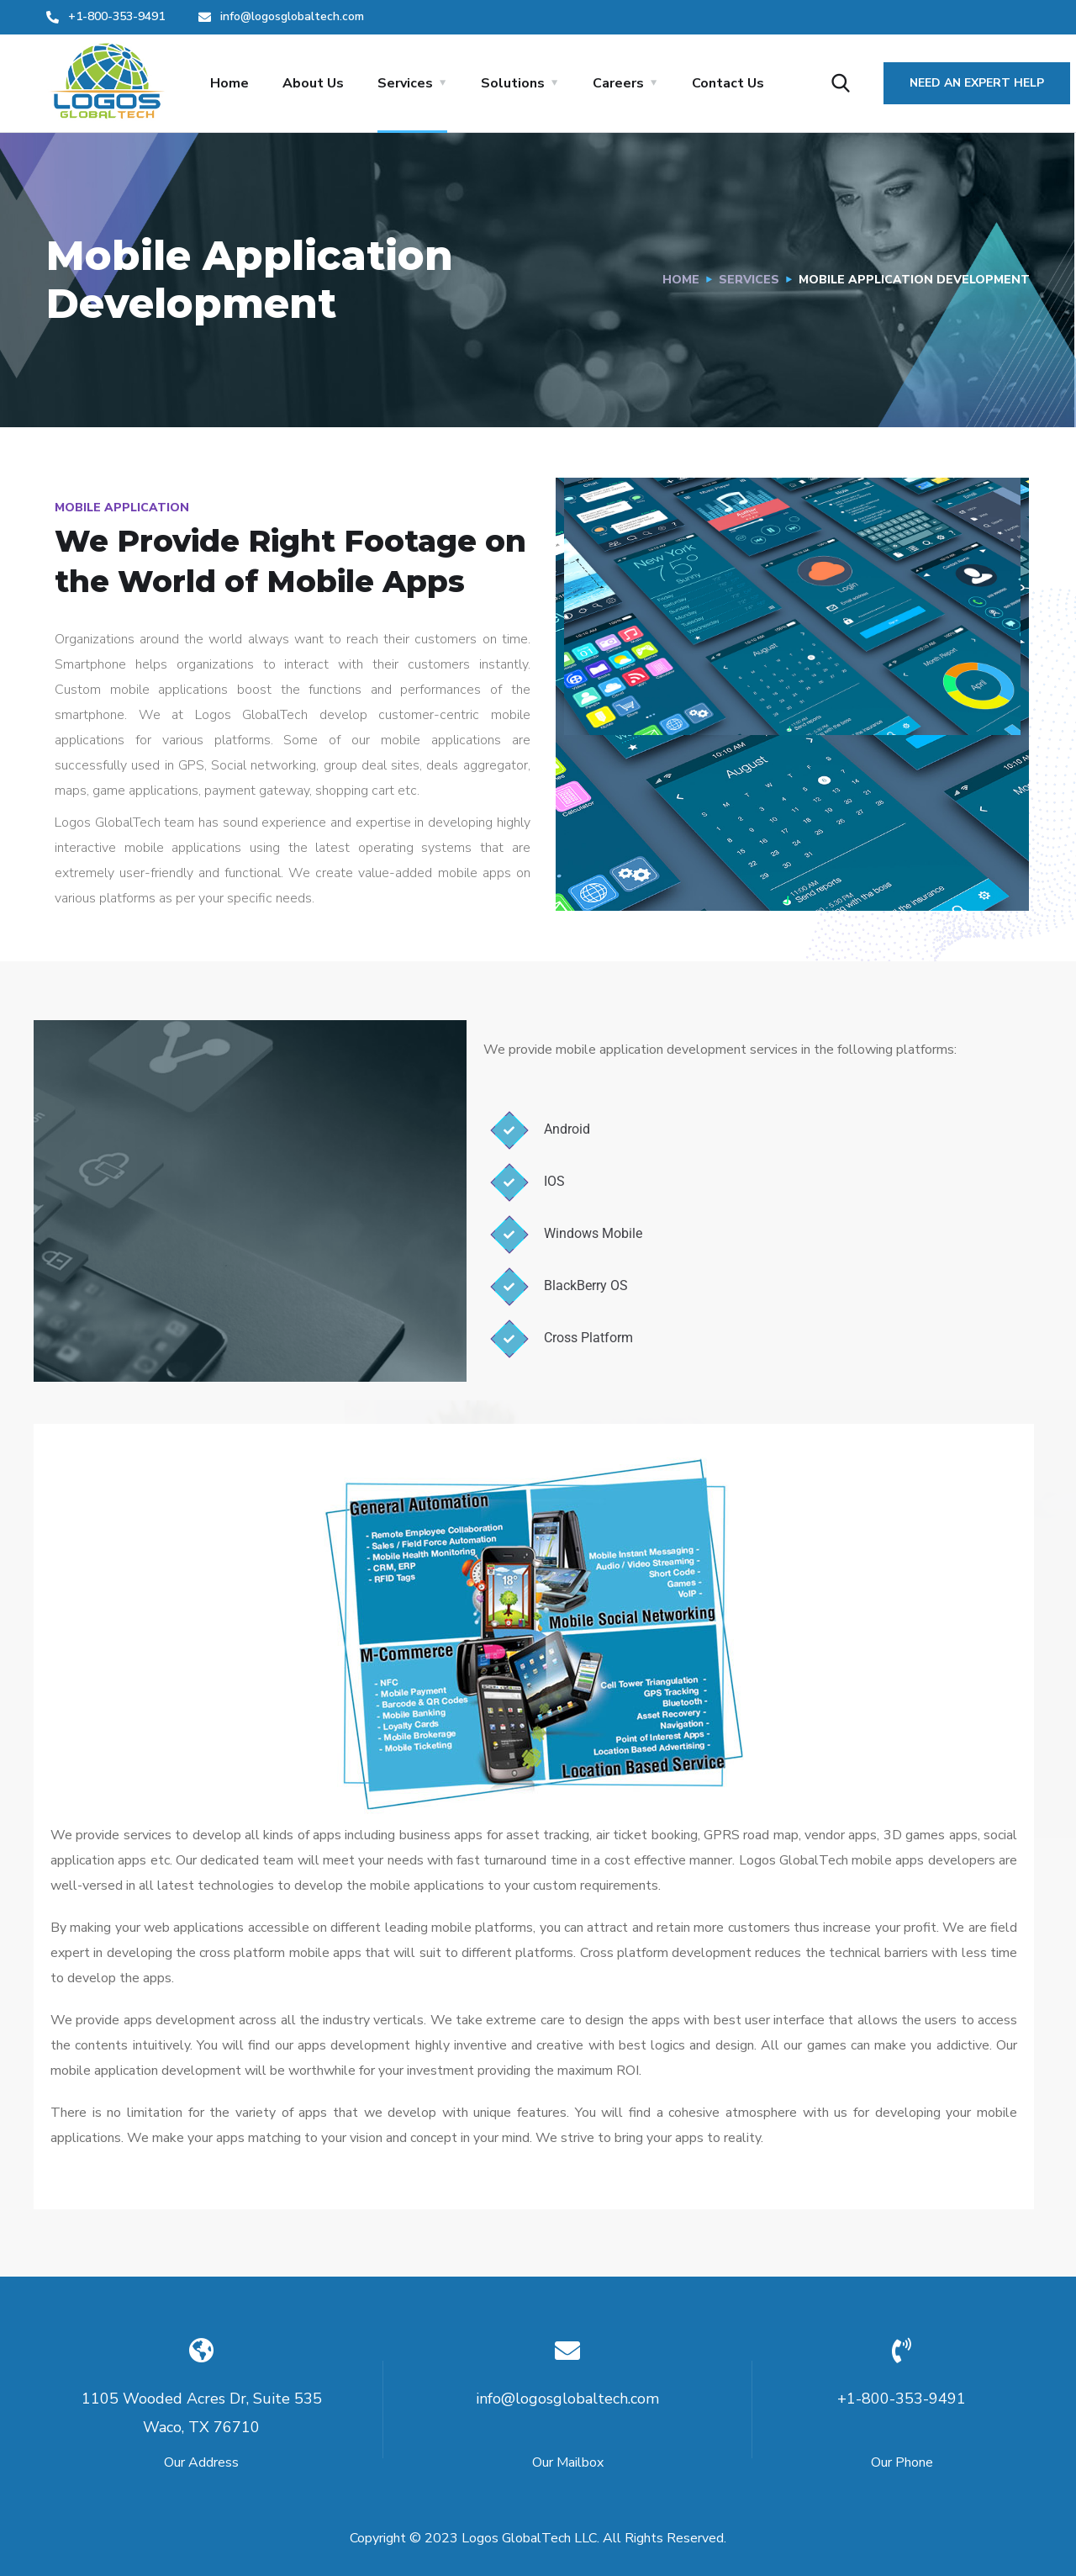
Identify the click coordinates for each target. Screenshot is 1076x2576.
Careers (618, 83)
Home (229, 83)
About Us (313, 83)
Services (405, 83)
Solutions (513, 83)
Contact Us (728, 83)
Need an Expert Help (977, 83)
